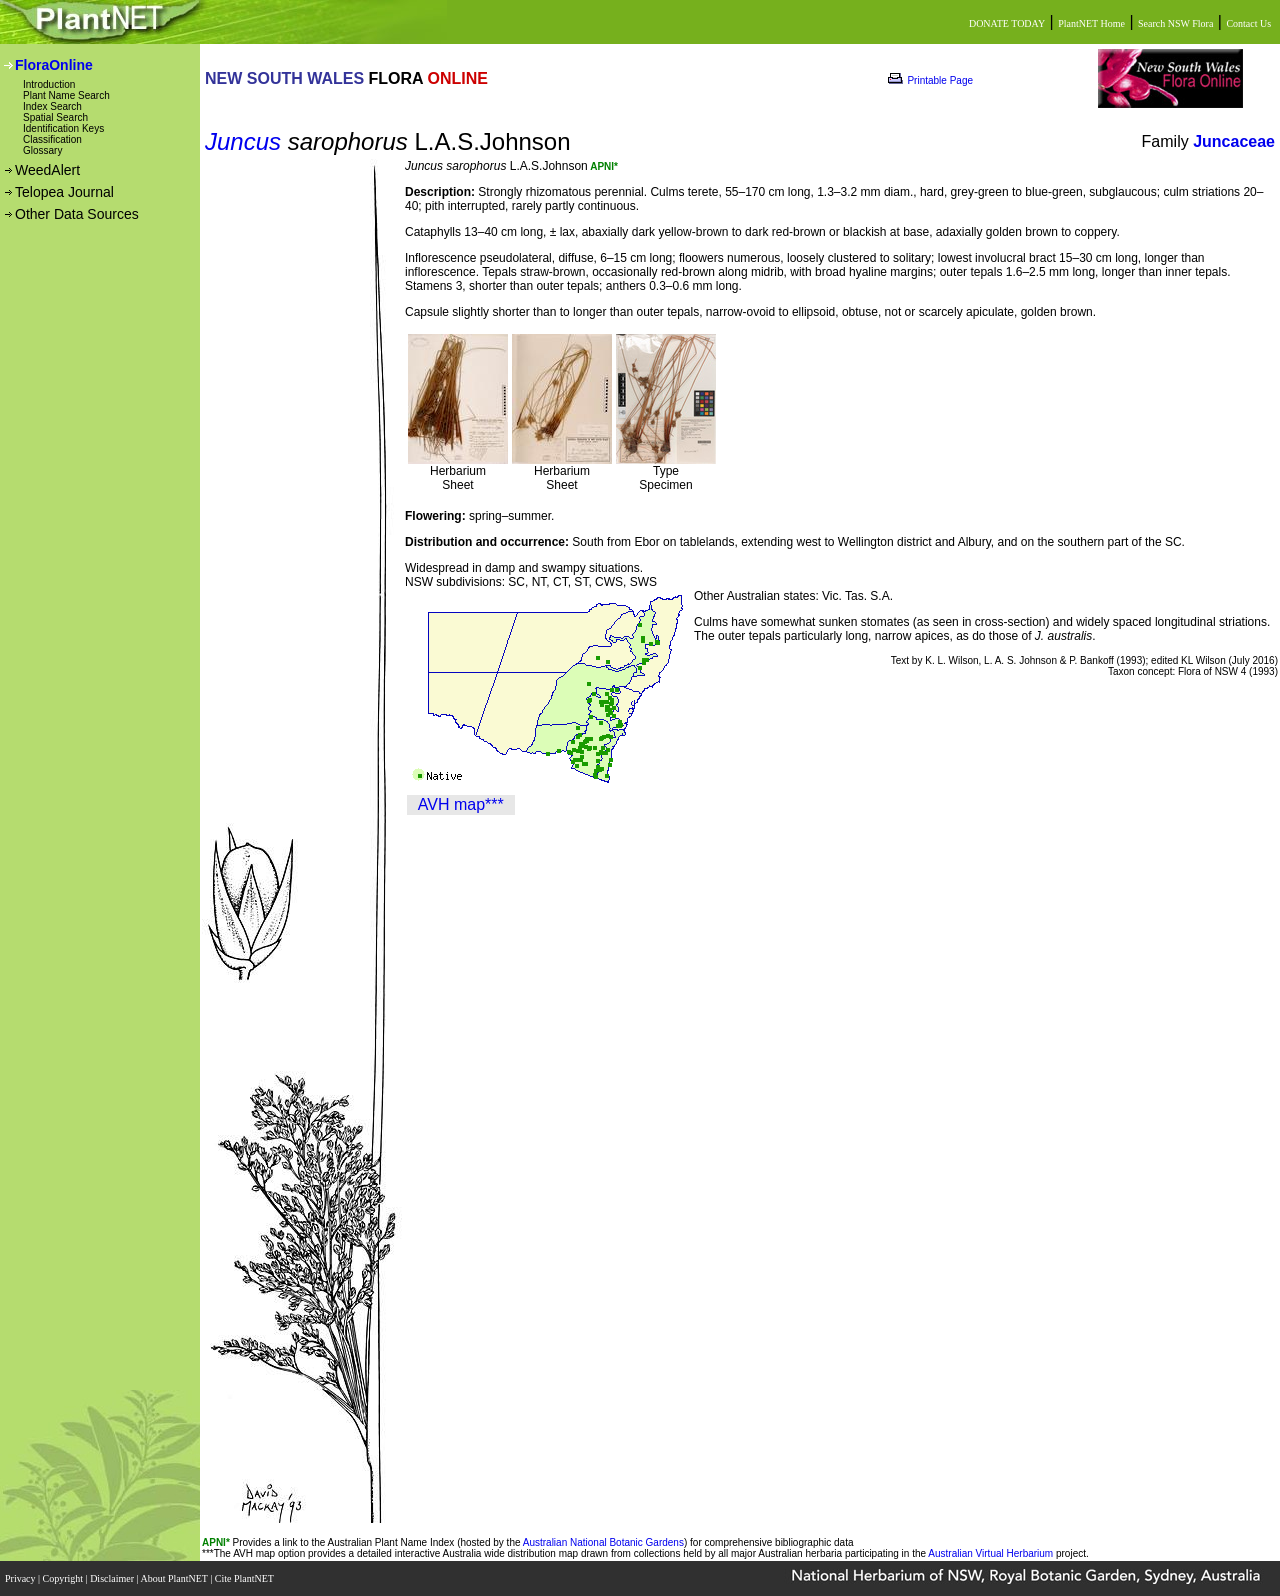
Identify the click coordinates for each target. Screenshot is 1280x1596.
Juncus (243, 141)
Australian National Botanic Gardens (603, 1542)
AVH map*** (461, 804)
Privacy (21, 1578)
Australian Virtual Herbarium (990, 1553)
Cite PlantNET (245, 1578)
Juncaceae (1234, 141)
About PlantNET (175, 1578)
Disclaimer (113, 1578)
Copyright (64, 1578)
